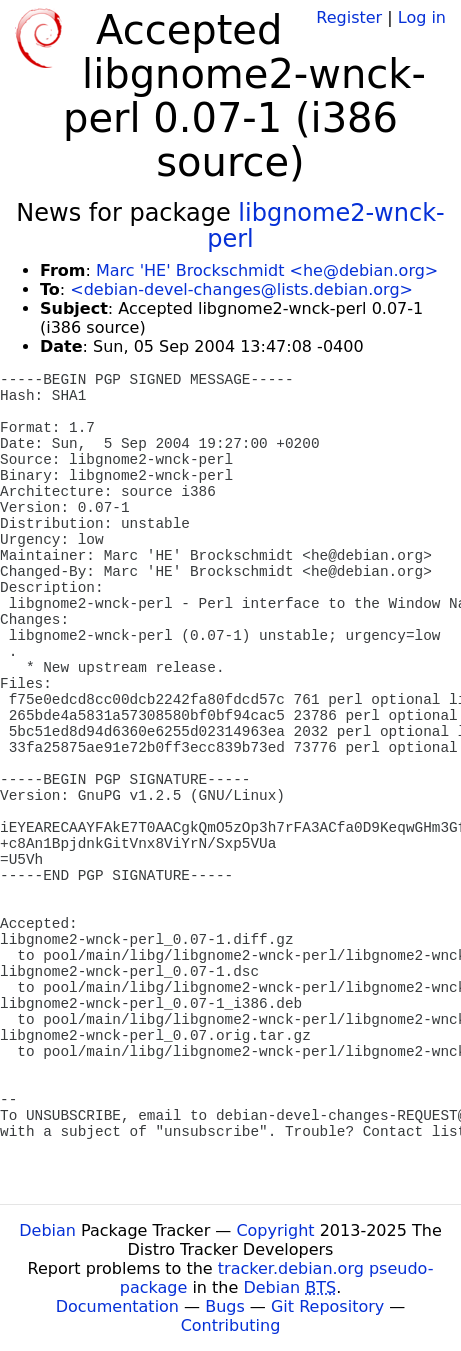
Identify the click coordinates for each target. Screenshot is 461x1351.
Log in (422, 17)
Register (349, 17)
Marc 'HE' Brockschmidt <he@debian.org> (267, 270)
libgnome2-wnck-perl (326, 226)
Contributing (231, 1325)
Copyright (275, 1230)
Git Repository (327, 1306)
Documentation (117, 1306)
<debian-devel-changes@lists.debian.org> (241, 289)
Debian (47, 1230)
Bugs (225, 1306)
